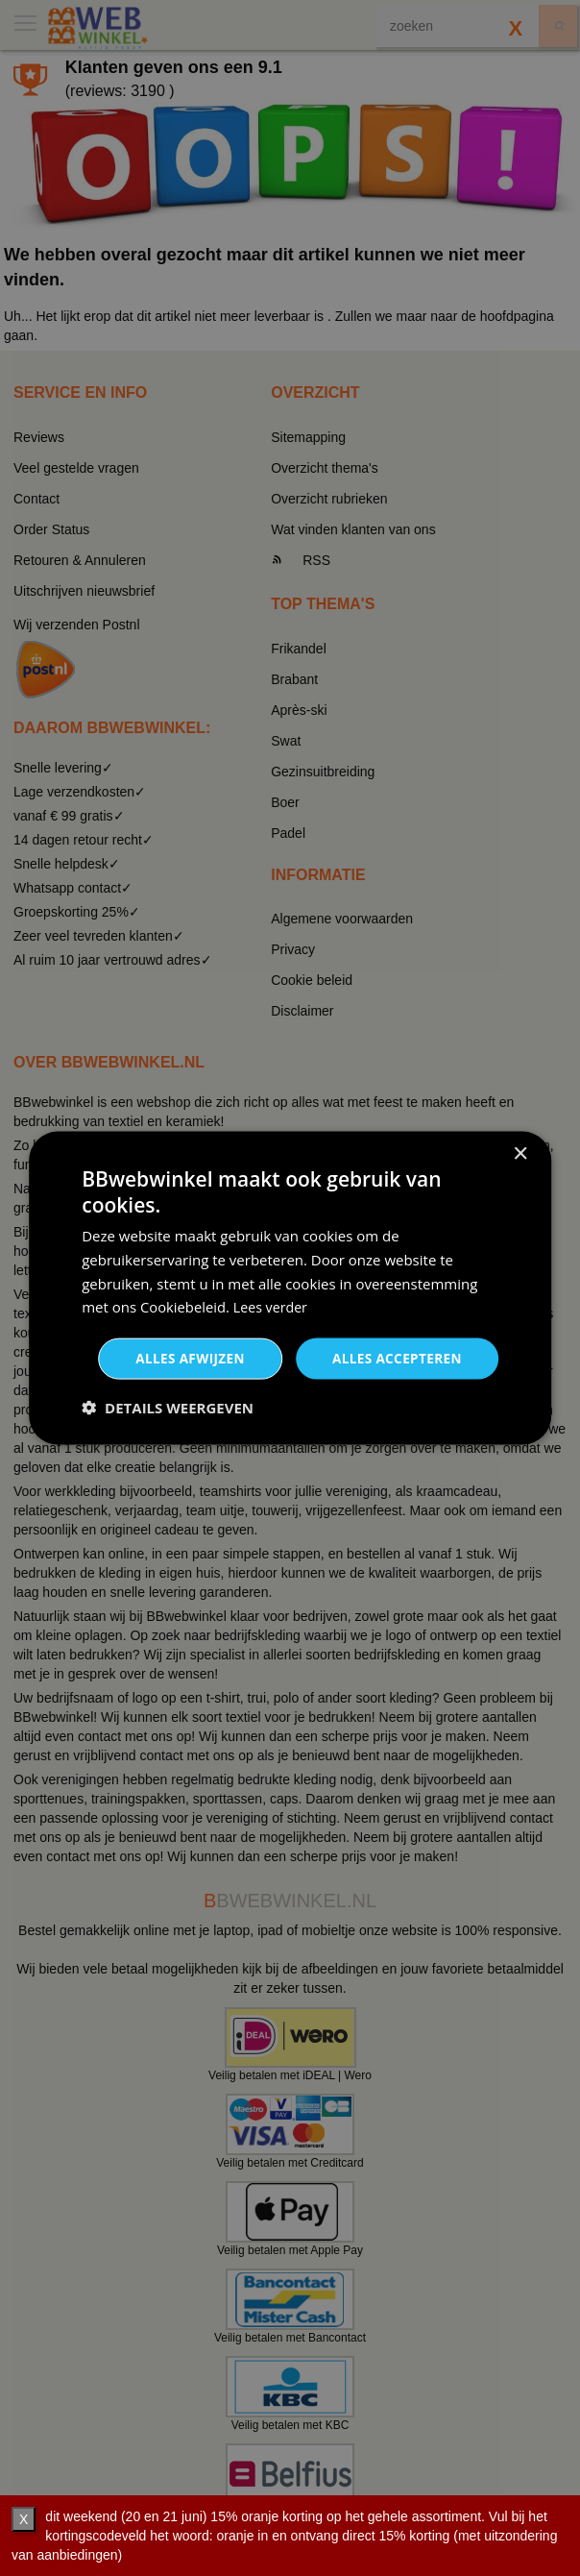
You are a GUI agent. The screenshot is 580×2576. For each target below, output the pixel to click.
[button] (168, 1408)
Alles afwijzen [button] (183, 1358)
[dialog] (290, 1287)
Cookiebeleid (183, 1305)
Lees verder (273, 1305)
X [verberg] (23, 2519)
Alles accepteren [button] (394, 1358)
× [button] (520, 1152)
